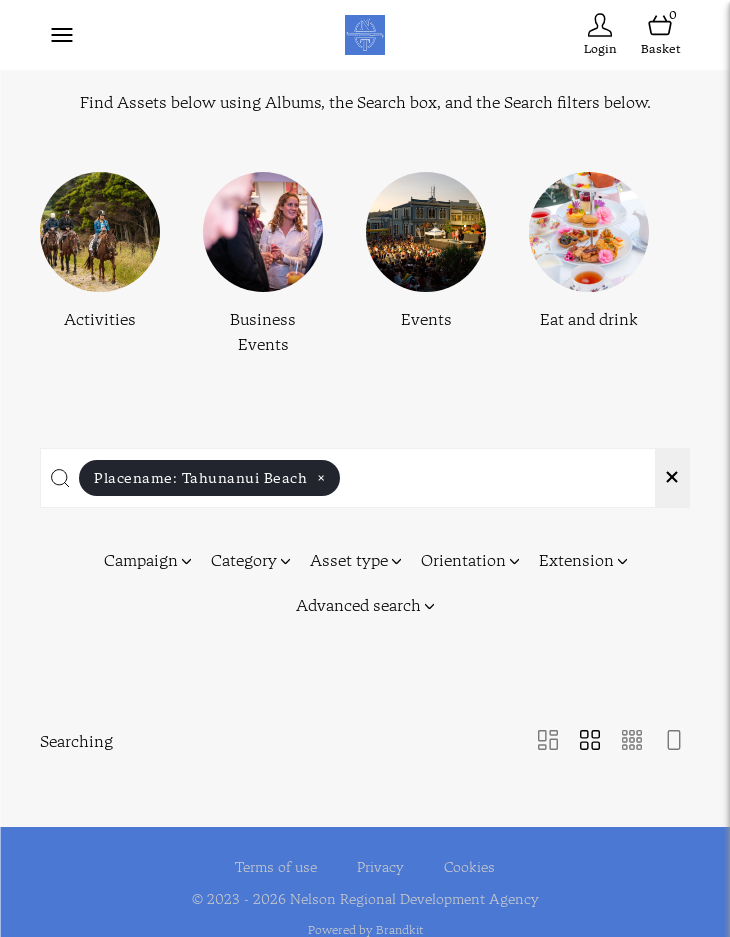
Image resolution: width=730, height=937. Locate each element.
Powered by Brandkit (365, 917)
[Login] (600, 34)
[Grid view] (590, 741)
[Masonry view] (548, 741)
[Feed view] (674, 741)
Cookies (469, 854)
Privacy (380, 854)
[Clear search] (672, 478)
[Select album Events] (426, 265)
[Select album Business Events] (263, 265)
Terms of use (276, 854)
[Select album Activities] (100, 265)
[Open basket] (660, 34)
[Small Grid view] (632, 741)
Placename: (209, 478)
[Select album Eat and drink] (589, 265)
